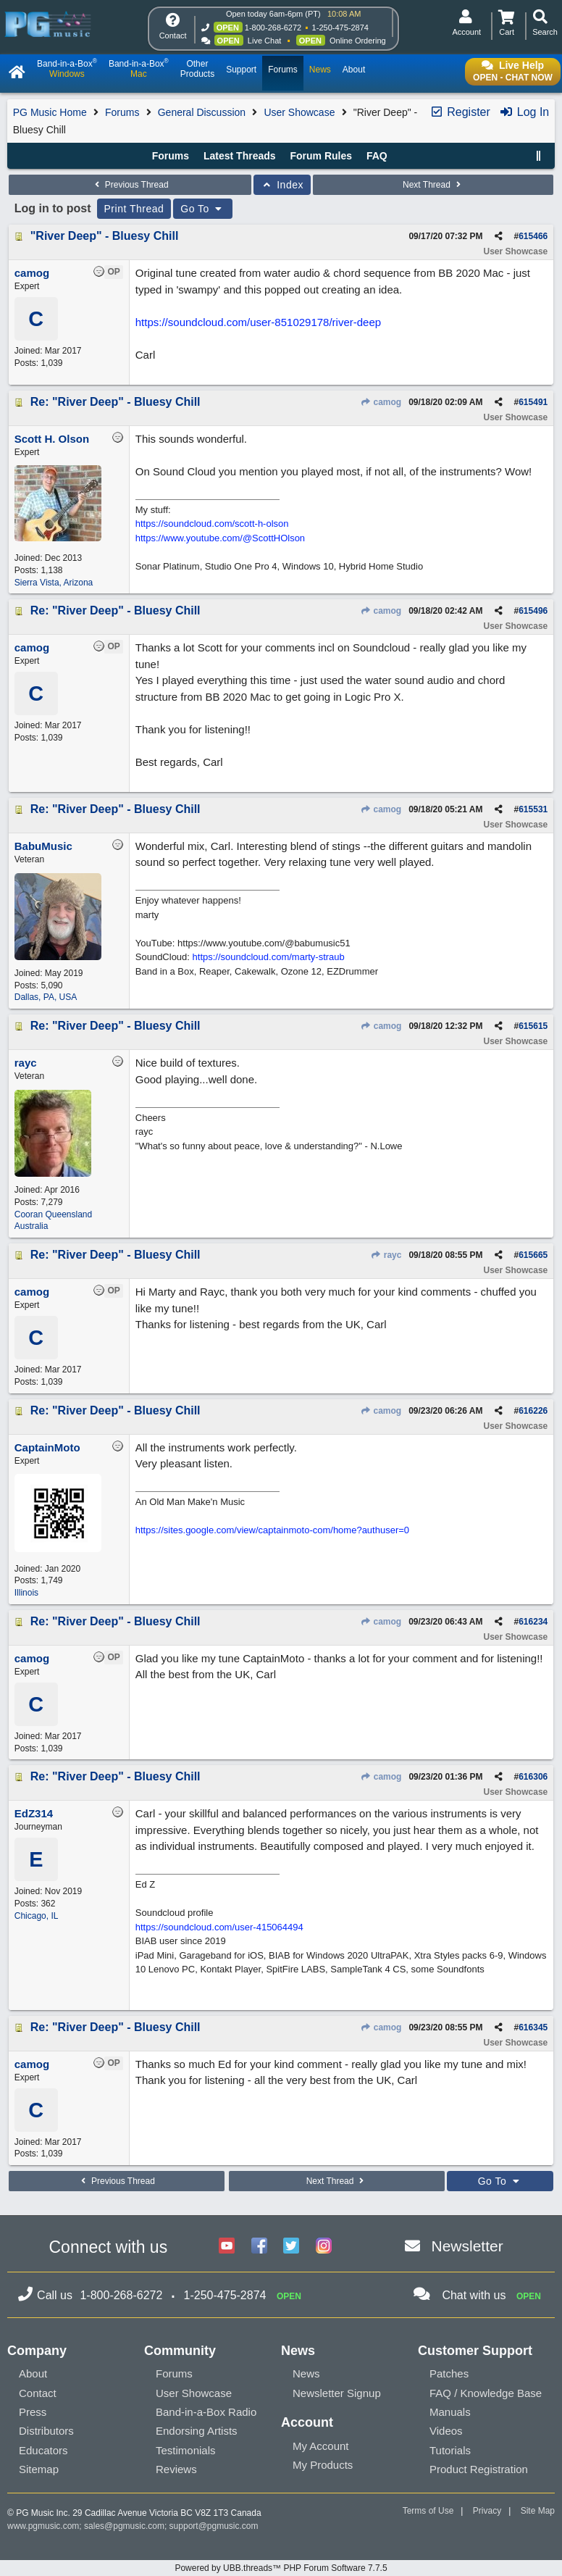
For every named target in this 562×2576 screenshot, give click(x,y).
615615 (533, 1026)
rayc (385, 1255)
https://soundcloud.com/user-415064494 (219, 1927)
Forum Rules (321, 156)
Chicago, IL (36, 1916)
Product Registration (478, 2469)
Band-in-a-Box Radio (206, 2412)
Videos (446, 2431)
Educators (43, 2450)
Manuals (450, 2412)
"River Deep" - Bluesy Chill (104, 236)
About (33, 2373)
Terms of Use (428, 2511)
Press (32, 2412)
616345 (533, 2027)
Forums (122, 112)
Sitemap (39, 2469)
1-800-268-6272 (273, 27)
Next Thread (433, 185)
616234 (533, 1622)
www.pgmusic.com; (44, 2526)
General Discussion (202, 112)
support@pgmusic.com (214, 2526)
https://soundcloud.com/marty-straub (269, 956)
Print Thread (134, 208)
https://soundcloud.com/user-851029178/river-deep (258, 322)
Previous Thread (129, 185)
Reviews (176, 2469)
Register (459, 112)
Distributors (46, 2431)
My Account (321, 2446)
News (306, 2373)
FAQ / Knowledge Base (485, 2393)
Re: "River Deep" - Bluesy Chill (115, 402)
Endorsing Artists (197, 2431)
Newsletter (467, 2246)
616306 (533, 1777)
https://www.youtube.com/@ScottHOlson (220, 538)
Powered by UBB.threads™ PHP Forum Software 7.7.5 (281, 2568)
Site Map (538, 2511)
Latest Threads (240, 156)
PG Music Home (50, 112)
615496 (533, 611)
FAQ (376, 156)
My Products (323, 2465)
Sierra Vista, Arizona (53, 583)
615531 (533, 809)
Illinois (26, 1593)
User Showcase (299, 112)
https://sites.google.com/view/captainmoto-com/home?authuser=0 (272, 1530)
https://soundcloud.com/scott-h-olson (212, 523)
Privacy (487, 2511)
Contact (37, 2393)
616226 (533, 1411)
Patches (449, 2373)
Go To (202, 208)
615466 (533, 236)
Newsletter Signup (337, 2393)
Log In (524, 112)
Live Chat (264, 40)
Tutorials (450, 2450)
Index (282, 185)
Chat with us (474, 2295)
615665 (533, 1255)
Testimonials (186, 2450)
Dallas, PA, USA (45, 997)
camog (380, 402)
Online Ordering (358, 40)
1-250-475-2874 (340, 27)
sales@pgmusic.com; (126, 2526)
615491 (533, 402)
